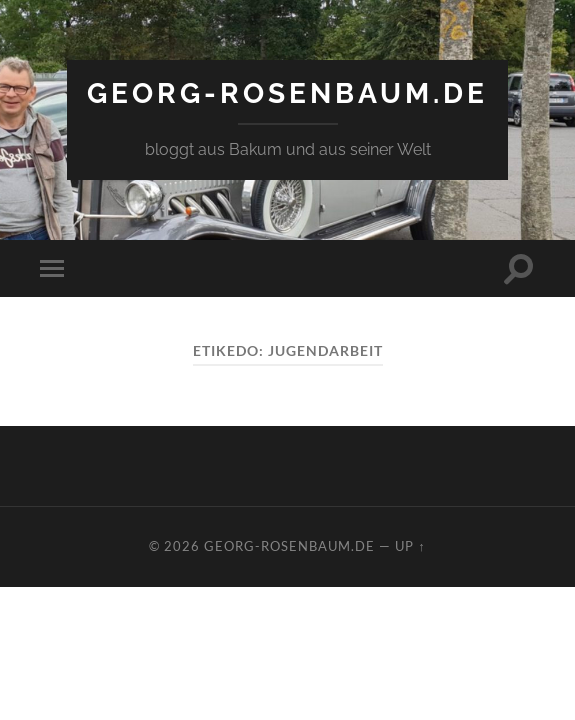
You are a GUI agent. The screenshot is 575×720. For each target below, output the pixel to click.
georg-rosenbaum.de (287, 93)
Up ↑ (410, 546)
